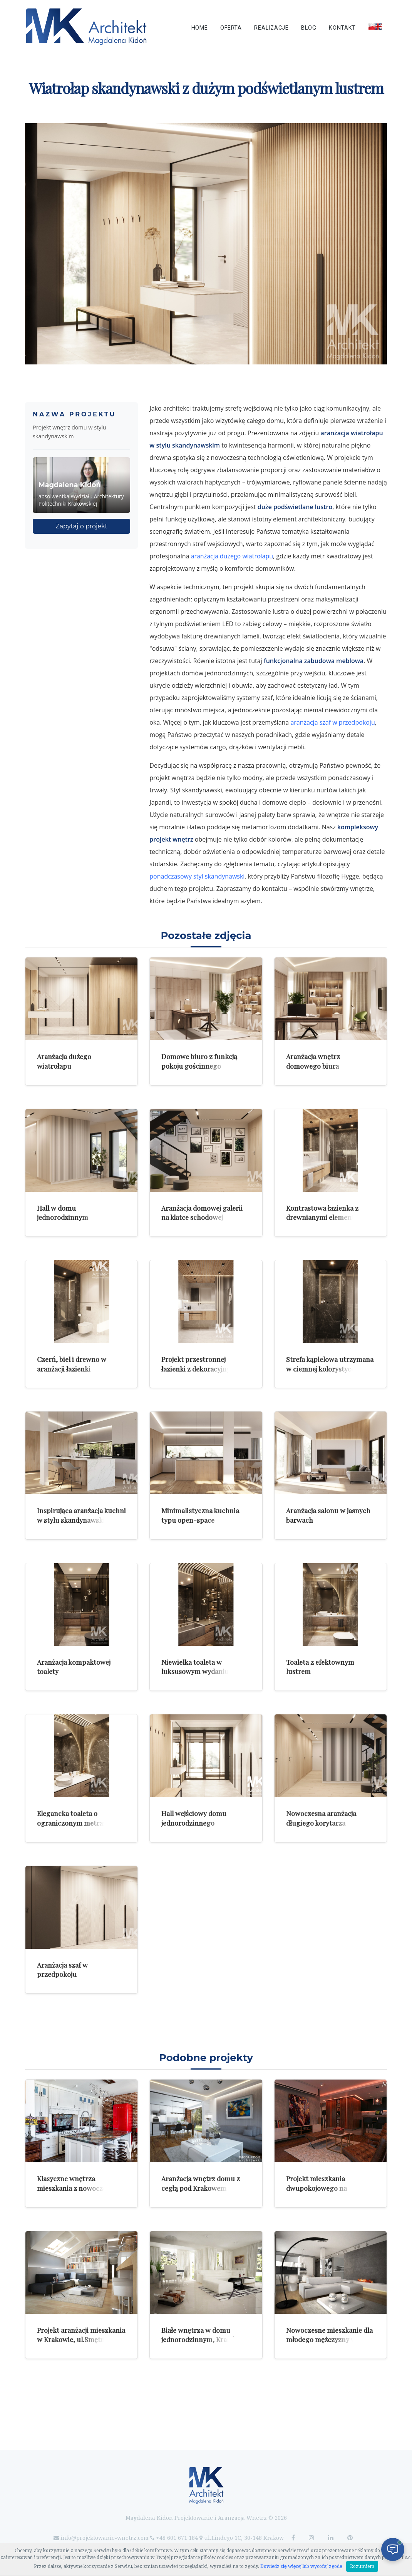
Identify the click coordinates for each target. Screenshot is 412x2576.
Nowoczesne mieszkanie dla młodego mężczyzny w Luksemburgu (329, 2339)
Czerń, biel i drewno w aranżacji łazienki (71, 1364)
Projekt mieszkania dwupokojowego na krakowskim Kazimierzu (324, 2188)
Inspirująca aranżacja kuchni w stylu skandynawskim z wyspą (81, 1520)
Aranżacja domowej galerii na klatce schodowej (202, 1212)
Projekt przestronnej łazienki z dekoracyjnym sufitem (198, 1368)
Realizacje (271, 28)
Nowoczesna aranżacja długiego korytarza (321, 1818)
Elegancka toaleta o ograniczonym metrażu (73, 1818)
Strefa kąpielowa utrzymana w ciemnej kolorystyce (329, 1364)
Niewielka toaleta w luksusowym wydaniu (195, 1666)
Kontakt (342, 28)
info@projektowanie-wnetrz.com (104, 2538)
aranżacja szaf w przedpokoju (332, 722)
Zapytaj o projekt (81, 526)
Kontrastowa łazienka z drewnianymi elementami (326, 1212)
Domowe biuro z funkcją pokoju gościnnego (199, 1061)
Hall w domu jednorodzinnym (62, 1212)
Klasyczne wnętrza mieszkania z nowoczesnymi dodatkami (81, 2188)
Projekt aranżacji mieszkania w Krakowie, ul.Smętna (81, 2334)
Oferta (230, 28)
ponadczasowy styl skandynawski (197, 876)
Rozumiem (362, 2566)
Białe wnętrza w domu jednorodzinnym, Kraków (200, 2334)
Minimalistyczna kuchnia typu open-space (200, 1515)
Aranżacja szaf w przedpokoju (62, 1969)
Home (199, 28)
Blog (308, 28)
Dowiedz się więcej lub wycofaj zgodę (301, 2566)
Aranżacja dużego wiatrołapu (64, 1061)
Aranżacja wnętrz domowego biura (313, 1061)
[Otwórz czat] (392, 2549)
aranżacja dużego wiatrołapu (232, 556)
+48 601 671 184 (177, 2538)
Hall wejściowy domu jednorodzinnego (193, 1818)
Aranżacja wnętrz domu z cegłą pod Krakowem (200, 2183)
